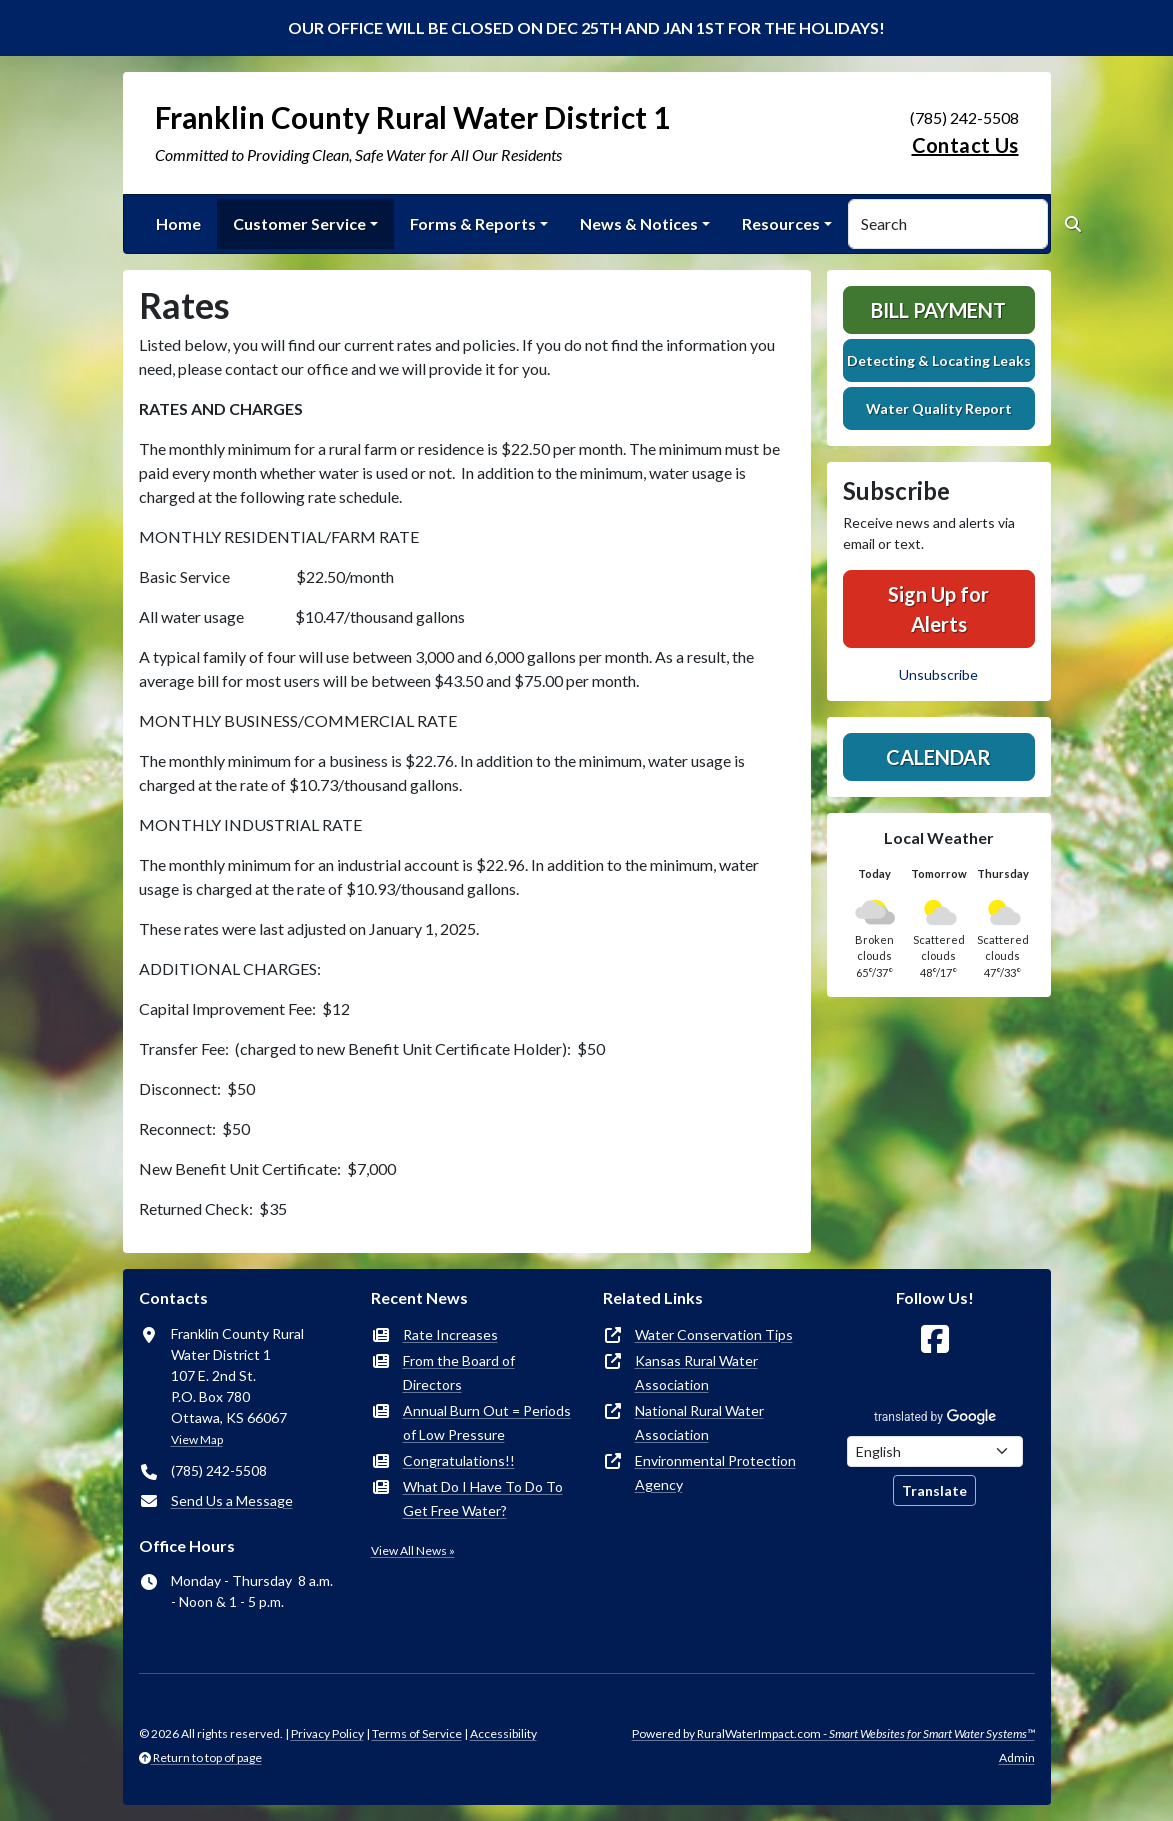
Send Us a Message (232, 1500)
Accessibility (503, 1733)
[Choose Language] (935, 1451)
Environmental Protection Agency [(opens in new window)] (715, 1472)
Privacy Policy (327, 1733)
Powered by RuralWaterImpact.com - (833, 1733)
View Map (197, 1439)
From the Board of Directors (459, 1372)
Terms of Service (417, 1733)
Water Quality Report (939, 408)
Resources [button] (781, 223)
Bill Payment (938, 310)
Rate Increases (450, 1334)
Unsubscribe (938, 674)
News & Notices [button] (639, 223)
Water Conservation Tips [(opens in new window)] (714, 1334)
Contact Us (965, 145)
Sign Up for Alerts (938, 609)
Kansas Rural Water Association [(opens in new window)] (696, 1372)
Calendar (938, 757)
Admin (1017, 1757)
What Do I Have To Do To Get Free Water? (483, 1498)
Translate (934, 1490)
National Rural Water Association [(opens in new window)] (699, 1422)
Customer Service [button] (299, 223)
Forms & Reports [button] (473, 223)
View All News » (413, 1550)
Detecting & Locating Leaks (939, 360)
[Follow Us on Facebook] (935, 1339)
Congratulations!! (459, 1460)
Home (178, 223)
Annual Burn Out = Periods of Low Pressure (487, 1422)
